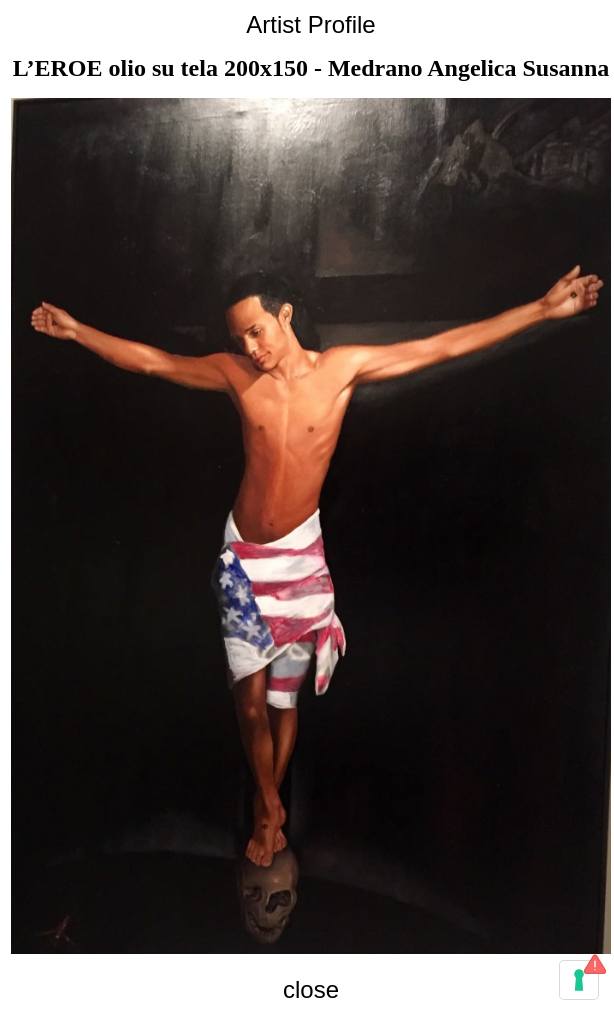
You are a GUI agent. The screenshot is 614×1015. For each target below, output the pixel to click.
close (311, 989)
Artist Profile (310, 24)
